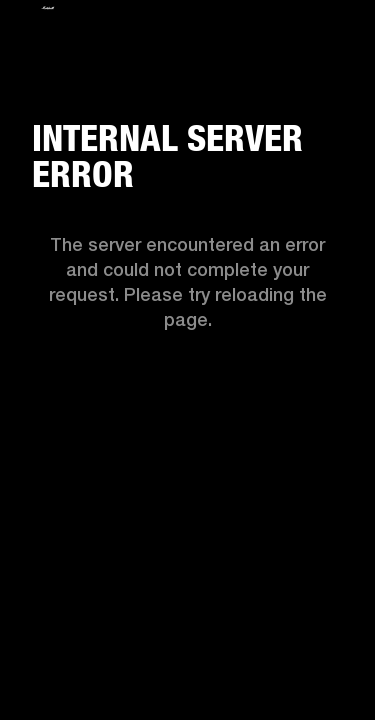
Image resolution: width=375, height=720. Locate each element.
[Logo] (48, 12)
